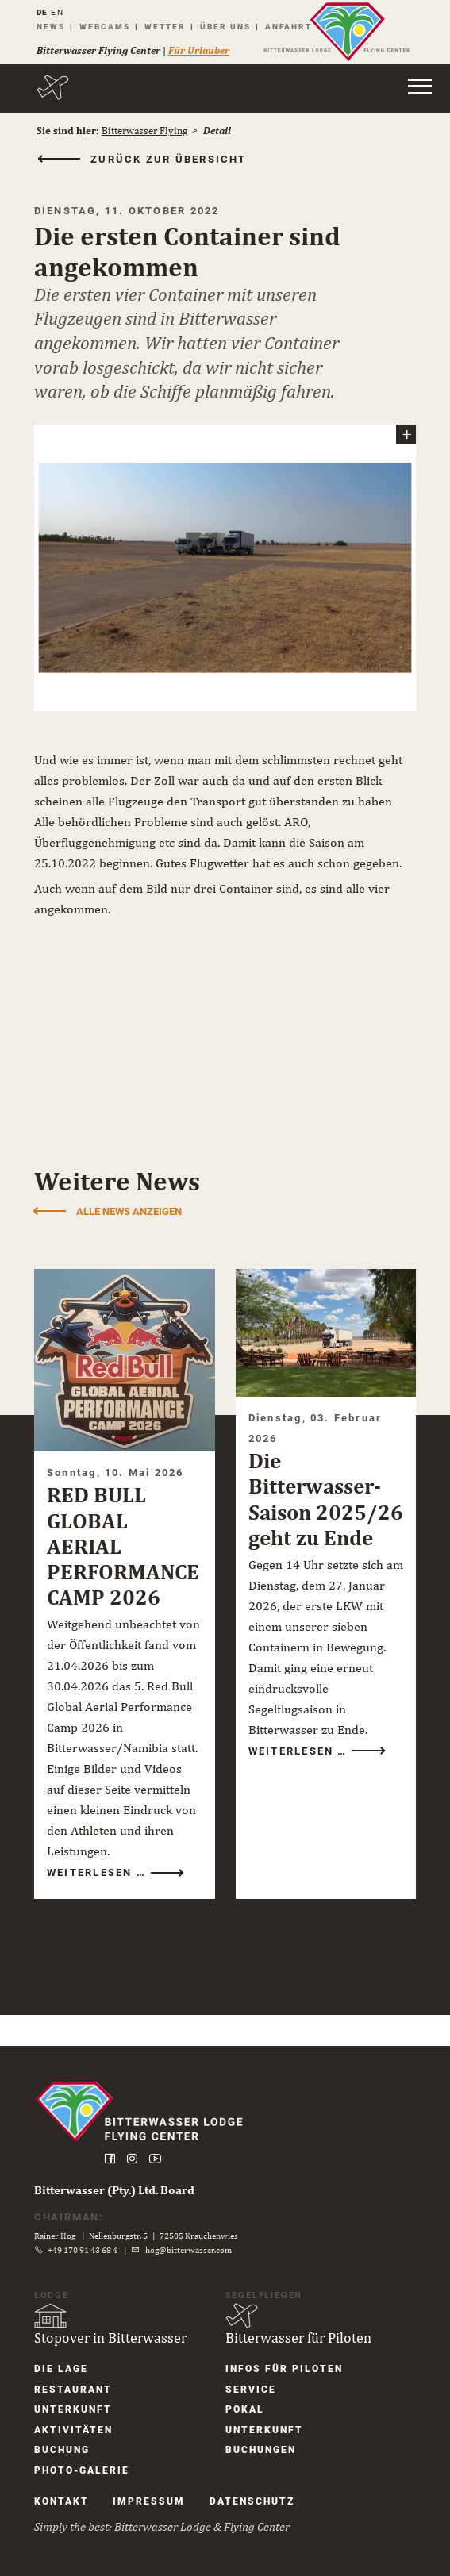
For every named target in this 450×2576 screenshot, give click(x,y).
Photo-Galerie (88, 2468)
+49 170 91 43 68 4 (90, 2246)
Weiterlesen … (106, 1897)
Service (250, 2386)
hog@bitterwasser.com (195, 2246)
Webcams (109, 26)
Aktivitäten (80, 2427)
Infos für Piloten (283, 2365)
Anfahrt (293, 26)
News (55, 26)
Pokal (244, 2407)
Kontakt (68, 2500)
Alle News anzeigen (136, 1222)
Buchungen (260, 2448)
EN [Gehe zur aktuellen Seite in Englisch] (63, 12)
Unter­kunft (80, 2407)
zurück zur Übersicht (176, 160)
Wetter (169, 26)
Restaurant (80, 2386)
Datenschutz (259, 2500)
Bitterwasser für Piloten (298, 2333)
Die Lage (68, 2365)
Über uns (230, 26)
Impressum (157, 2500)
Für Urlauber (203, 50)
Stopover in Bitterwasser (117, 2333)
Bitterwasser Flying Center (103, 50)
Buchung (69, 2448)
